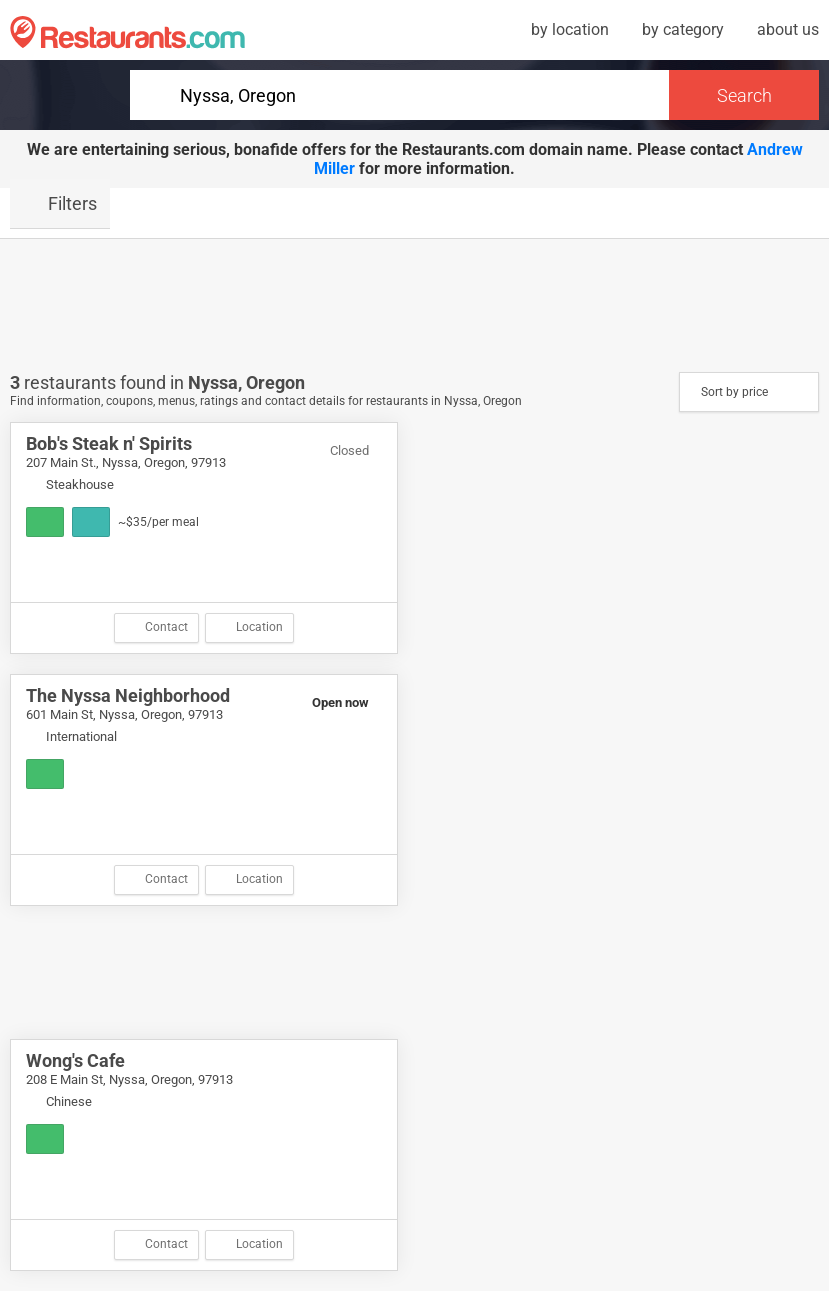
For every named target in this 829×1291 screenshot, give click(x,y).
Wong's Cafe (75, 1060)
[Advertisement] (415, 304)
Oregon (275, 382)
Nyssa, (217, 382)
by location (570, 29)
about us (788, 29)
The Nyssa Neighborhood (128, 695)
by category (683, 29)
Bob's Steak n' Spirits (109, 443)
